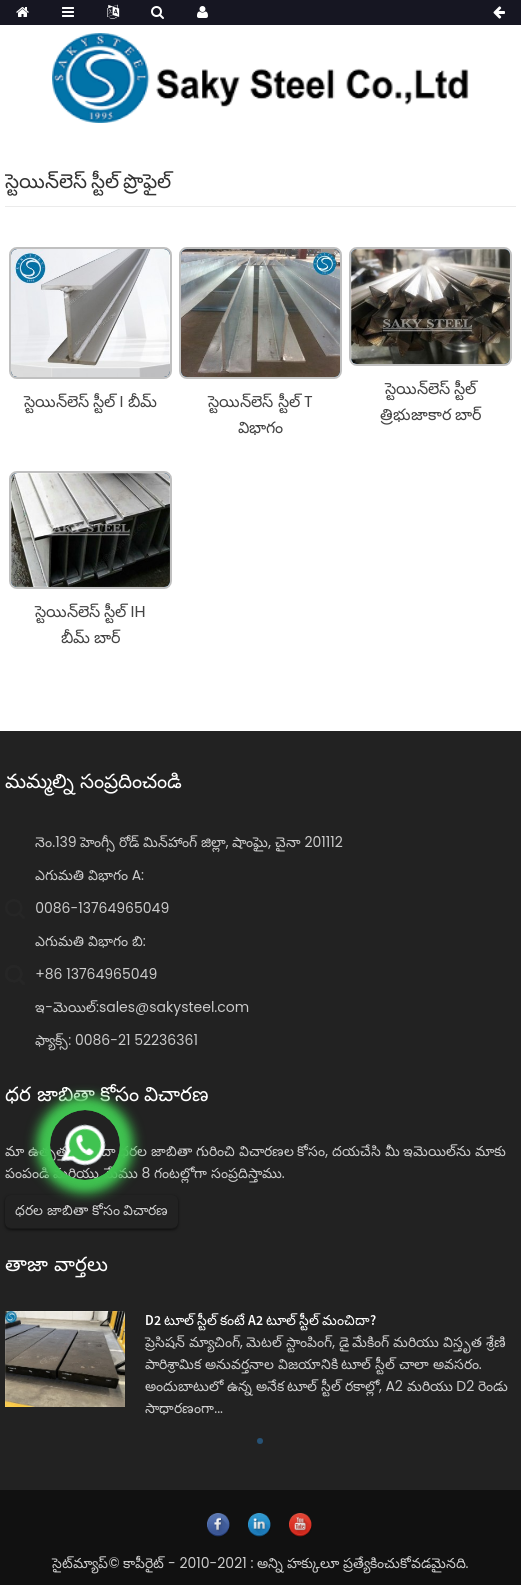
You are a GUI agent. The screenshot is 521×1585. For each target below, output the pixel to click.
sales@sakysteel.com (174, 1007)
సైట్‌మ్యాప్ (80, 1563)
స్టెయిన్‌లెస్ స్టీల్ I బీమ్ (90, 401)
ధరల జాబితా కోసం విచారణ (91, 1210)
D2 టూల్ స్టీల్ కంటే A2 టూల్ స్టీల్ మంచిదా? (260, 1320)
